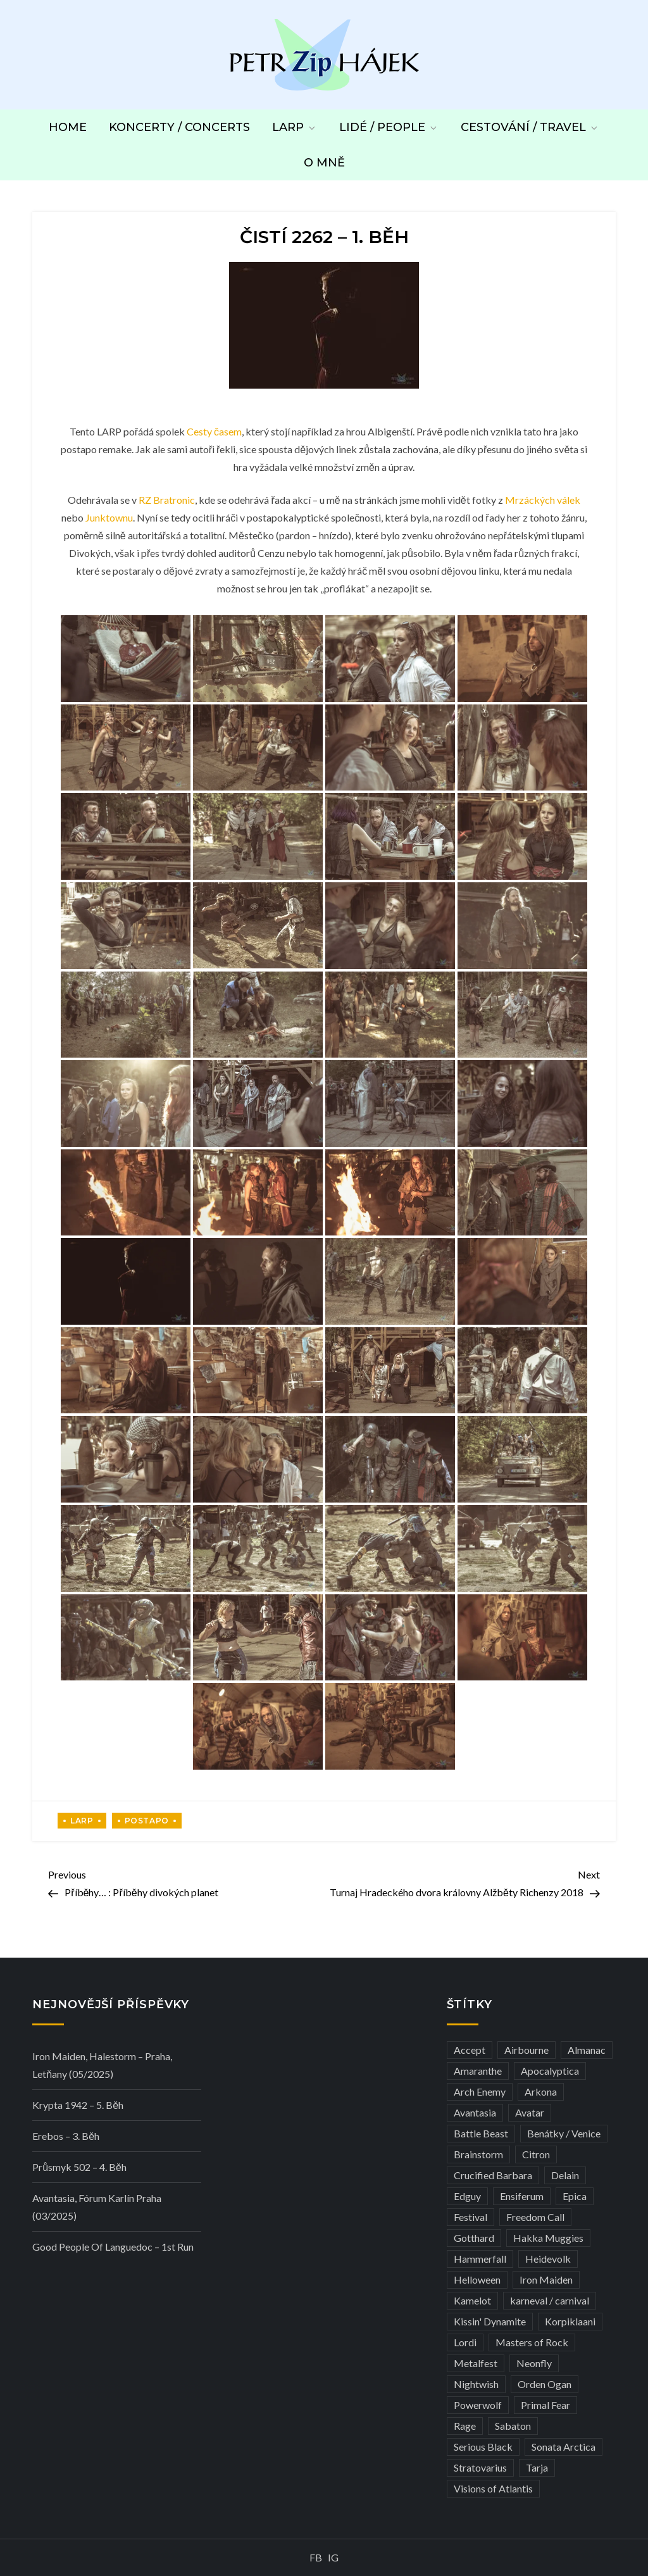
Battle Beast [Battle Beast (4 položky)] (481, 2133)
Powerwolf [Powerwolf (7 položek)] (478, 2405)
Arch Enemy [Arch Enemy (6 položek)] (480, 2091)
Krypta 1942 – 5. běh (77, 2105)
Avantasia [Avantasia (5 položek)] (475, 2112)
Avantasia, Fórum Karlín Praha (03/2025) (96, 2207)
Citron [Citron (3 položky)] (536, 2154)
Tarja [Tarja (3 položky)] (537, 2467)
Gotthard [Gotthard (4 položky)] (474, 2238)
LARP (294, 127)
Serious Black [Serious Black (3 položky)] (483, 2447)
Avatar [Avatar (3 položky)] (529, 2112)
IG (333, 2557)
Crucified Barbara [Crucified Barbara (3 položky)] (493, 2175)
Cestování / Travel (530, 127)
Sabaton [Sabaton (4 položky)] (513, 2426)
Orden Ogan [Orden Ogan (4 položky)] (544, 2384)
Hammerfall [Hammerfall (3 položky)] (480, 2259)
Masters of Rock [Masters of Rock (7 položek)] (531, 2342)
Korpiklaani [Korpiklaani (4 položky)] (570, 2321)
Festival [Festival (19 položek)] (470, 2217)
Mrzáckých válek (542, 500)
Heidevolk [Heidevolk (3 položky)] (548, 2259)
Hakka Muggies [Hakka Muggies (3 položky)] (548, 2238)
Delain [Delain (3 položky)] (565, 2175)
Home (68, 127)
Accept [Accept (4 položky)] (469, 2050)
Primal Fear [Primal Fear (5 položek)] (545, 2405)
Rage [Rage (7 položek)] (465, 2426)
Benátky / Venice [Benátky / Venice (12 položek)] (564, 2133)
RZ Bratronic (167, 500)
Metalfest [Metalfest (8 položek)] (475, 2363)
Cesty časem (214, 431)
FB (315, 2557)
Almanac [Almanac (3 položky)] (587, 2050)
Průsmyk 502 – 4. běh (79, 2167)
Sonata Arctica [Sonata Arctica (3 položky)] (563, 2447)
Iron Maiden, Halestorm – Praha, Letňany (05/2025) (102, 2065)
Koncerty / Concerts (179, 127)
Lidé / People (389, 127)
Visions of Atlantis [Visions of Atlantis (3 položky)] (493, 2488)
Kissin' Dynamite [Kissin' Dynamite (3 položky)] (490, 2321)
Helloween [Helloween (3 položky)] (477, 2279)
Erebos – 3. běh (65, 2136)
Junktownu (109, 517)
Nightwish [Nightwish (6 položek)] (476, 2384)
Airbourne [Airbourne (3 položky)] (526, 2050)
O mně (324, 163)
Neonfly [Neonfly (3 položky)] (534, 2363)
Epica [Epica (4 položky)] (575, 2196)
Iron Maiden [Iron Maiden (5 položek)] (546, 2279)
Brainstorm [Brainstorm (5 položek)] (478, 2154)
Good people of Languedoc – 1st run (113, 2247)
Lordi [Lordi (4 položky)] (465, 2342)
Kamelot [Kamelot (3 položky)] (472, 2300)
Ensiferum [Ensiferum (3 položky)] (522, 2196)
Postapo (147, 1820)
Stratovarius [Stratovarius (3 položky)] (480, 2467)
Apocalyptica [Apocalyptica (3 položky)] (550, 2071)
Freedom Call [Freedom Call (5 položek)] (535, 2217)
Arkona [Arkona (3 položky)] (541, 2091)
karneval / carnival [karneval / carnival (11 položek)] (549, 2300)
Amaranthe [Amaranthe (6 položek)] (478, 2071)
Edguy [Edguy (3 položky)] (467, 2196)
